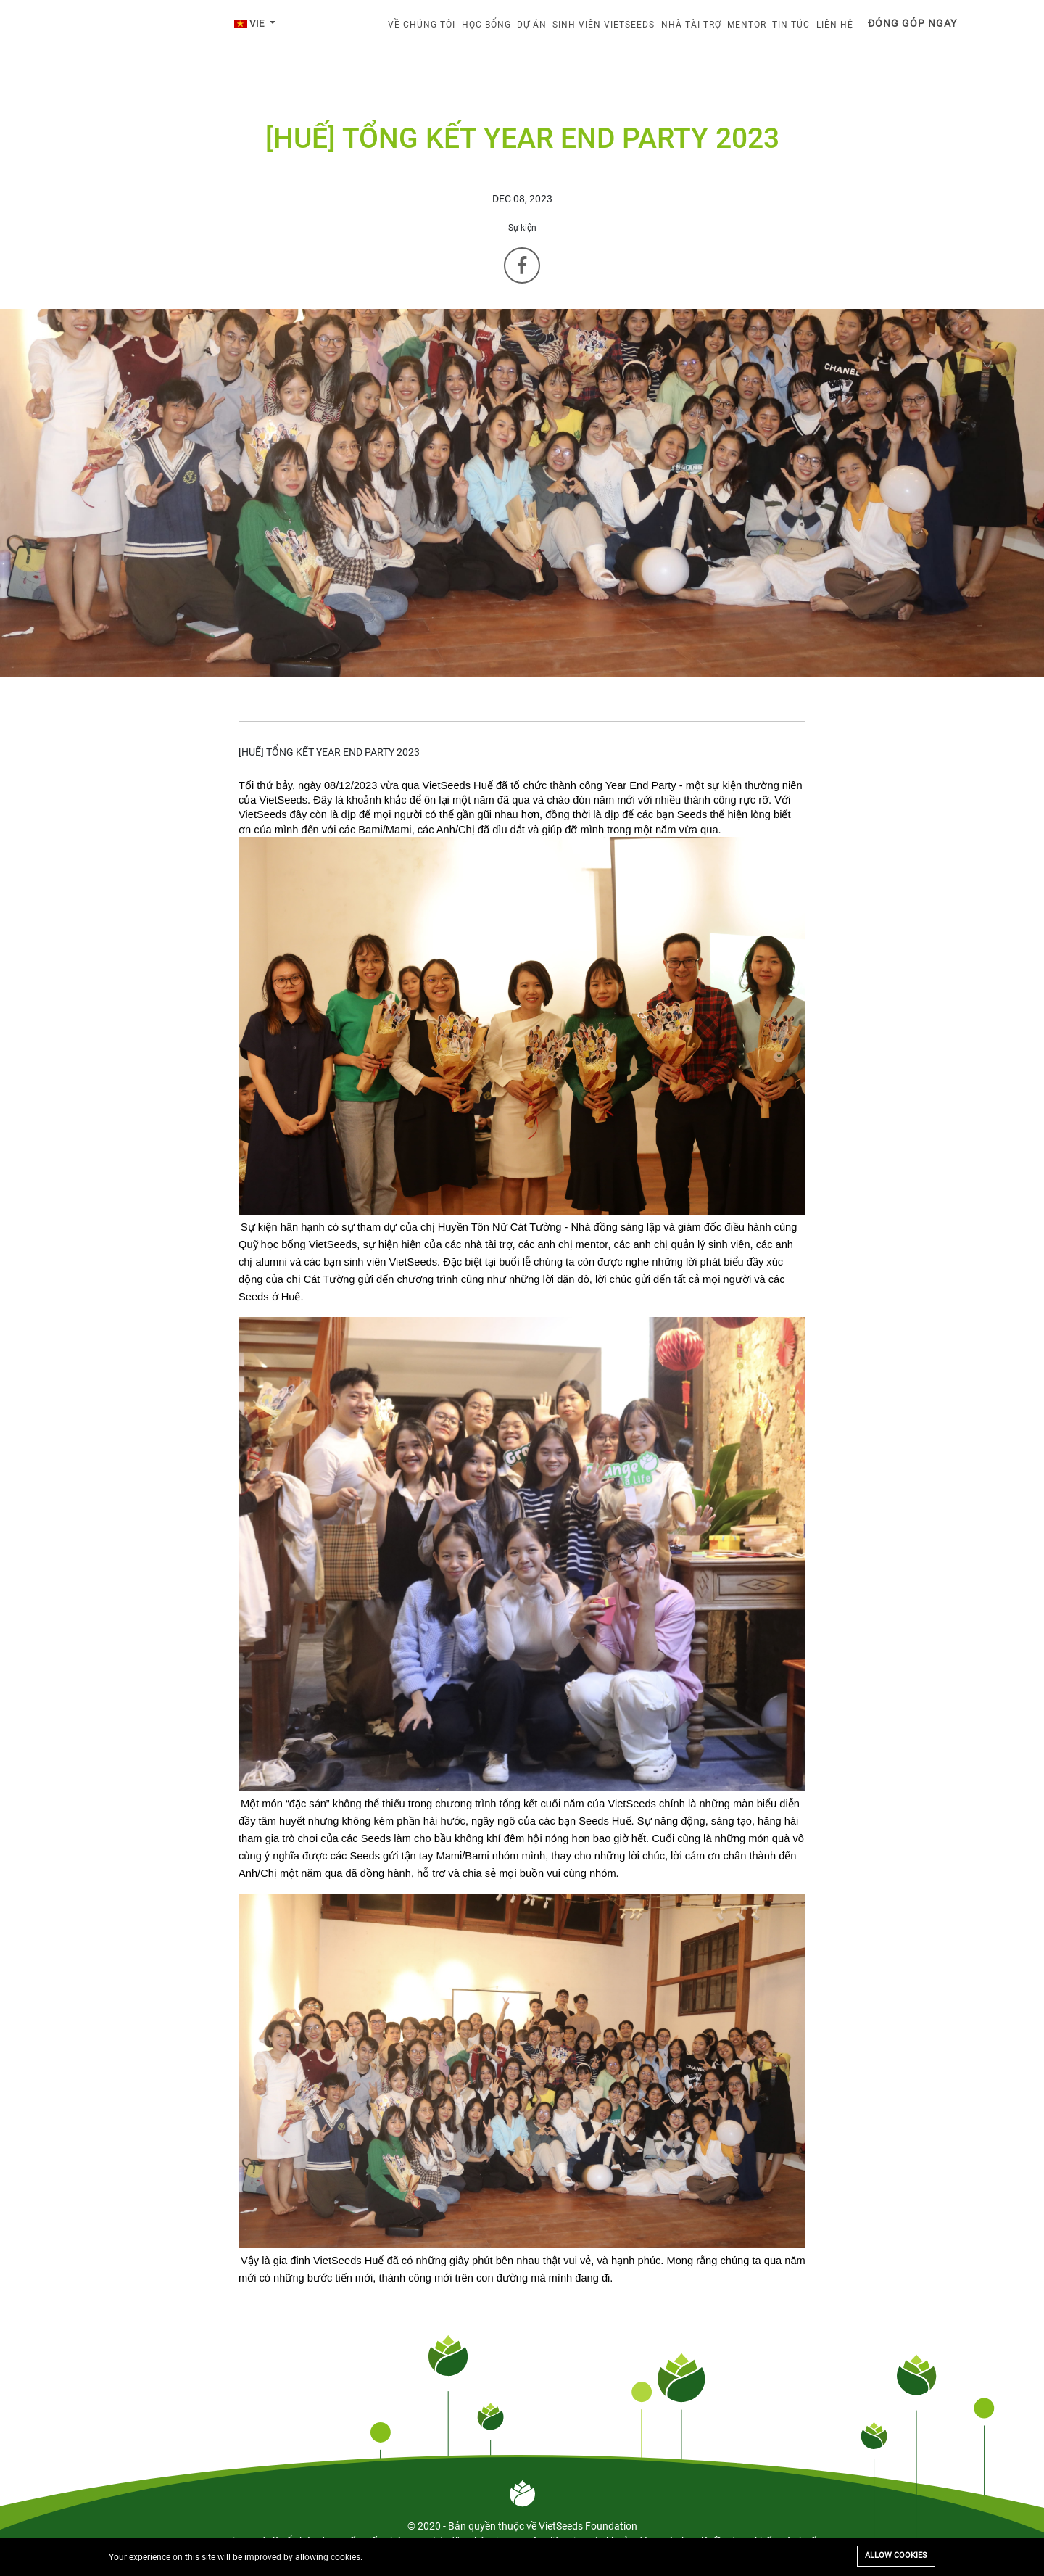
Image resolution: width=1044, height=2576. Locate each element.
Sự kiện (522, 228)
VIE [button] (250, 23)
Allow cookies (896, 2555)
